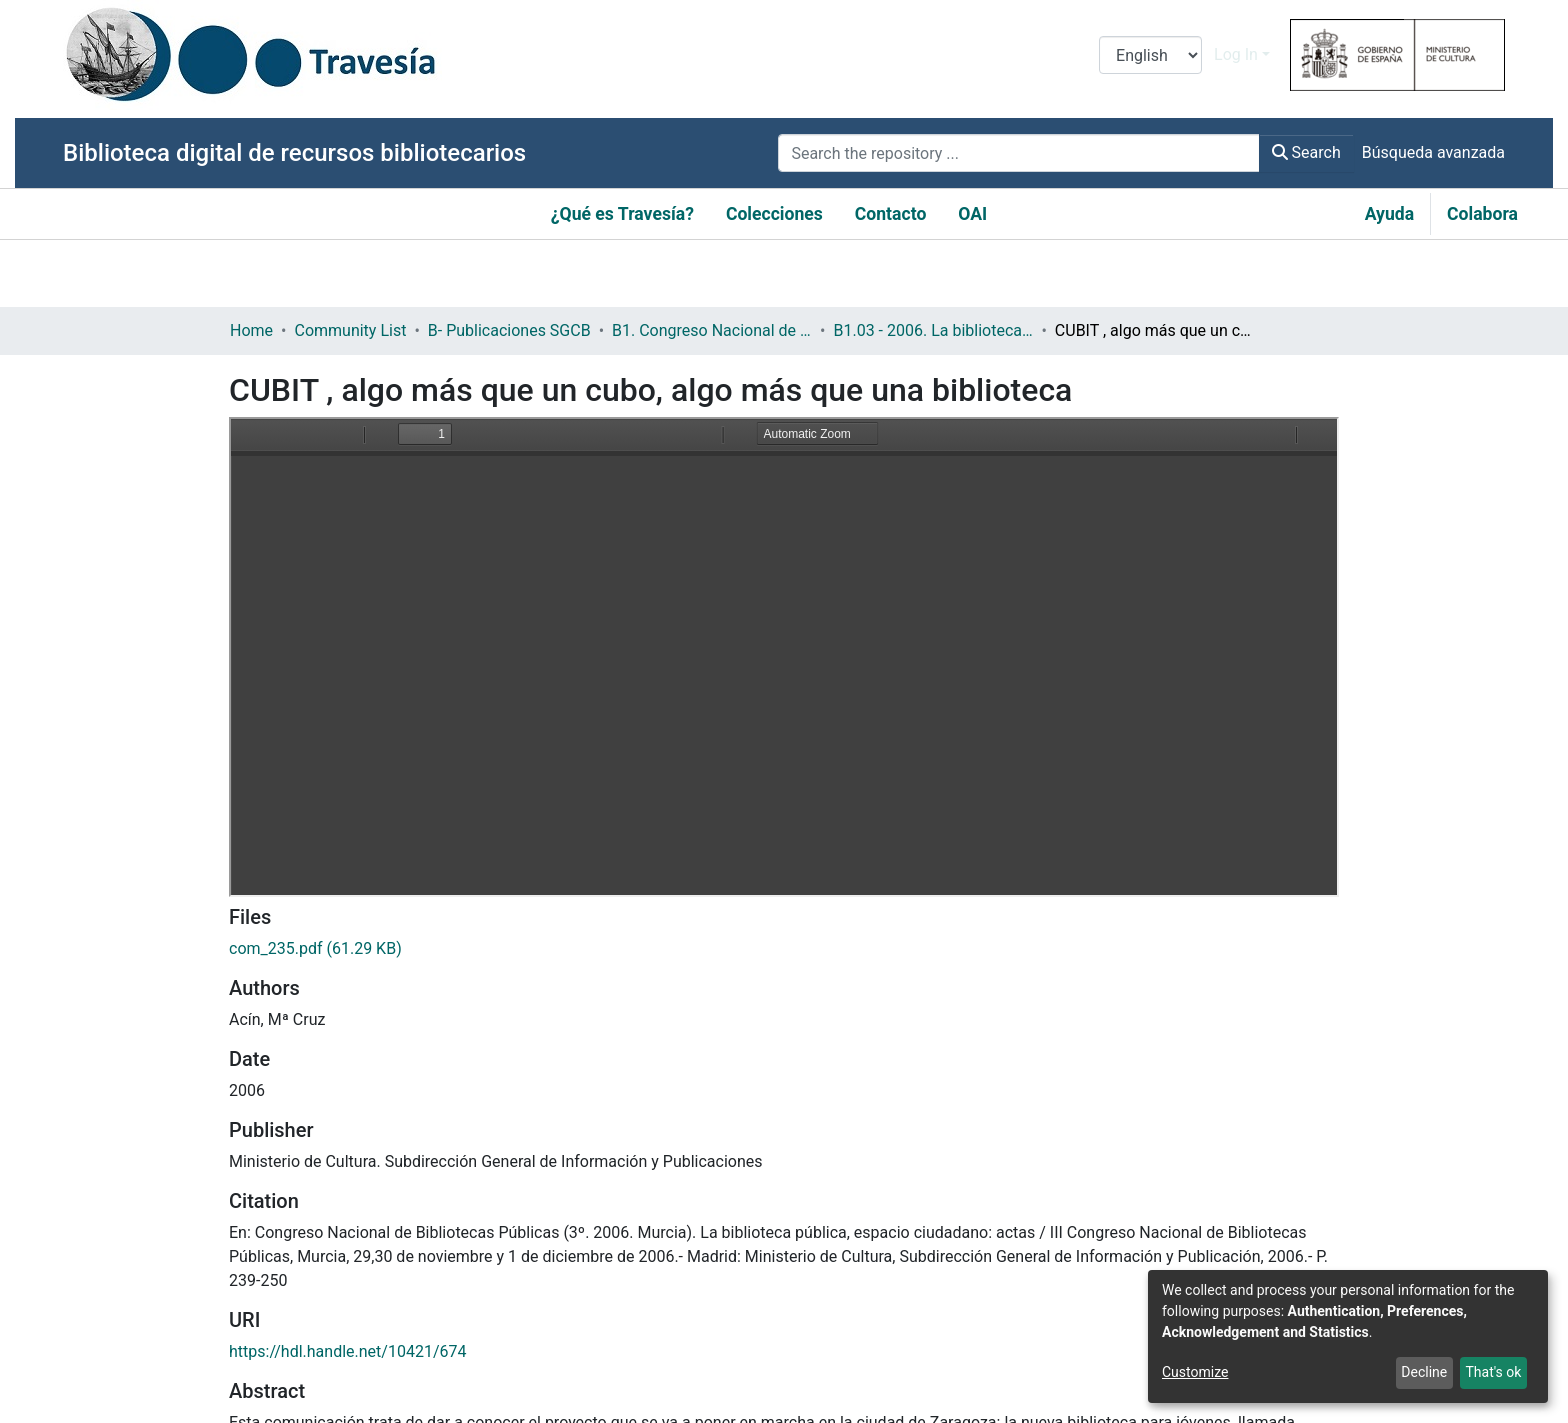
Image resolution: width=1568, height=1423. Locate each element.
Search (1306, 152)
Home (251, 330)
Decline (1424, 1372)
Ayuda (1389, 214)
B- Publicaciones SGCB (509, 330)
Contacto (891, 214)
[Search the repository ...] (1018, 153)
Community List (350, 330)
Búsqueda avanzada (1433, 152)
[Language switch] (1150, 55)
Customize (1195, 1372)
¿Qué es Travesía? (622, 214)
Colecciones (774, 214)
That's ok (1493, 1372)
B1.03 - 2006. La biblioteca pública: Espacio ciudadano (933, 330)
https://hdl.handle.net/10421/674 (347, 1351)
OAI (972, 214)
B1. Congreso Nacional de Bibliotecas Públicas (712, 330)
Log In (1236, 54)
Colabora (1482, 214)
